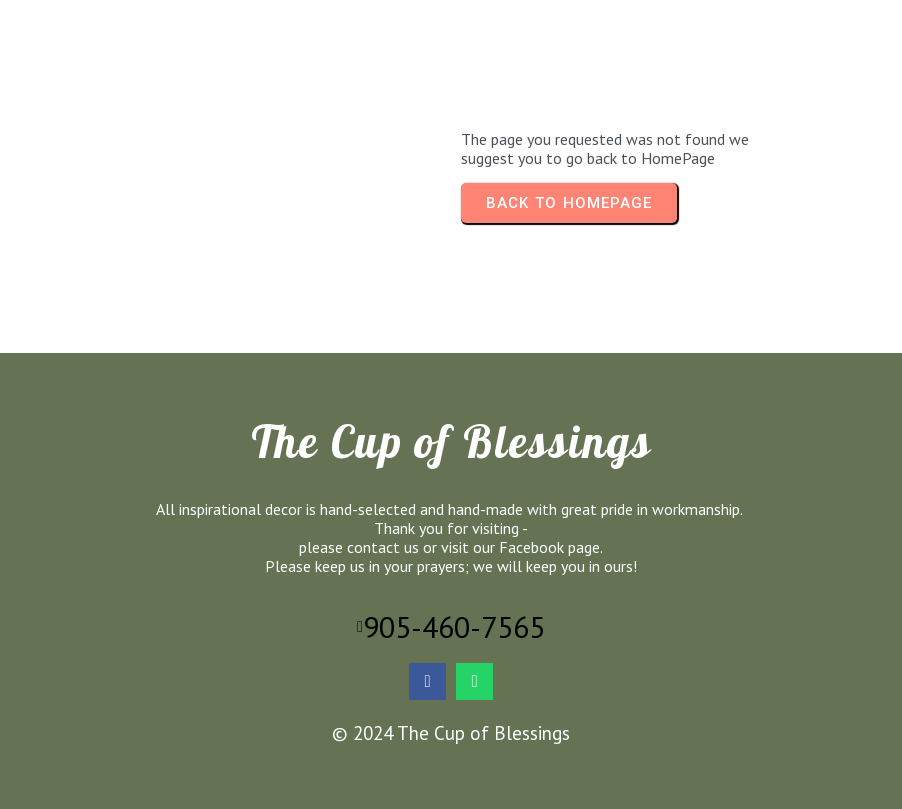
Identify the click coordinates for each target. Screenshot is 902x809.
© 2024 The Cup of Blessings (451, 733)
